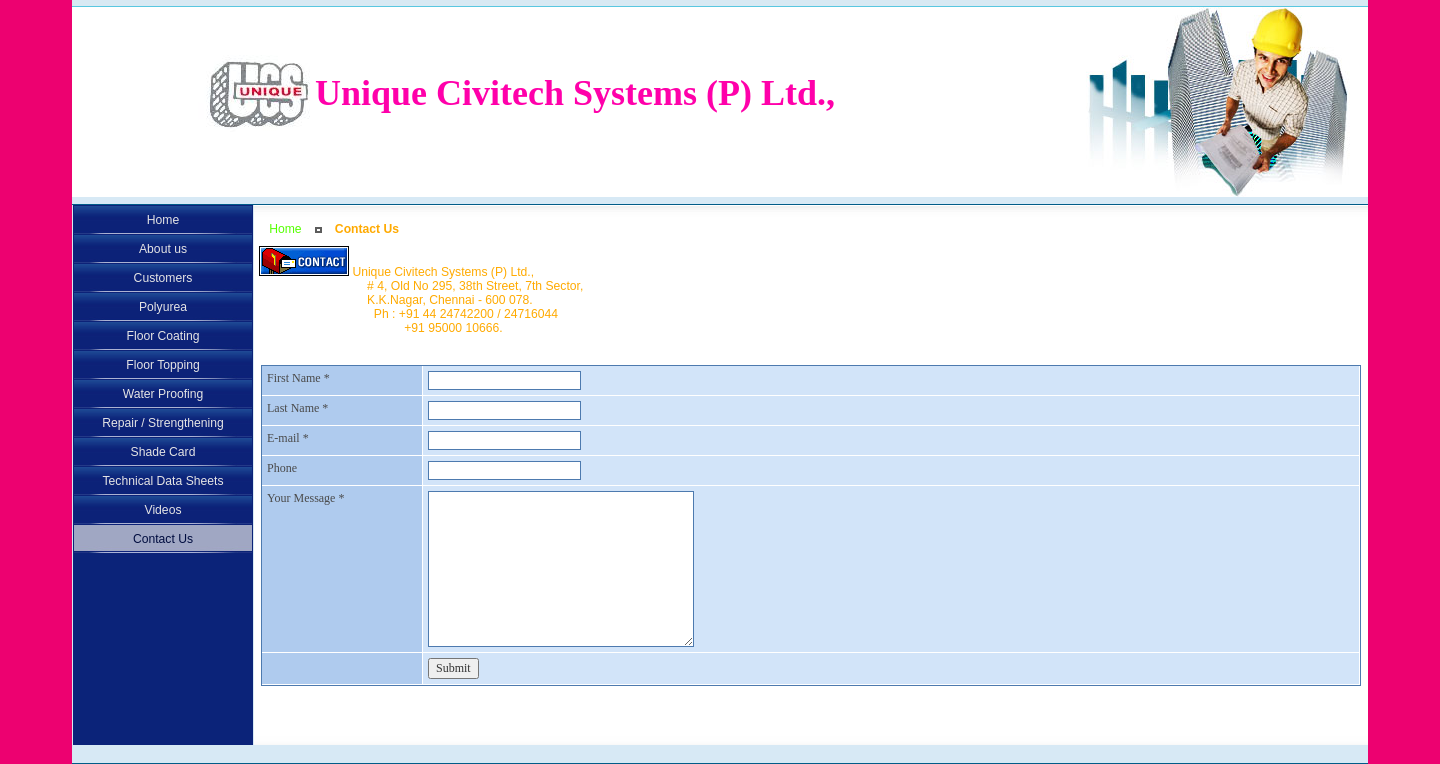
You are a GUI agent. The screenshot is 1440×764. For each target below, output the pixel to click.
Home (285, 229)
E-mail (288, 438)
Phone (282, 468)
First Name (298, 378)
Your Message (305, 498)
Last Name (297, 408)
